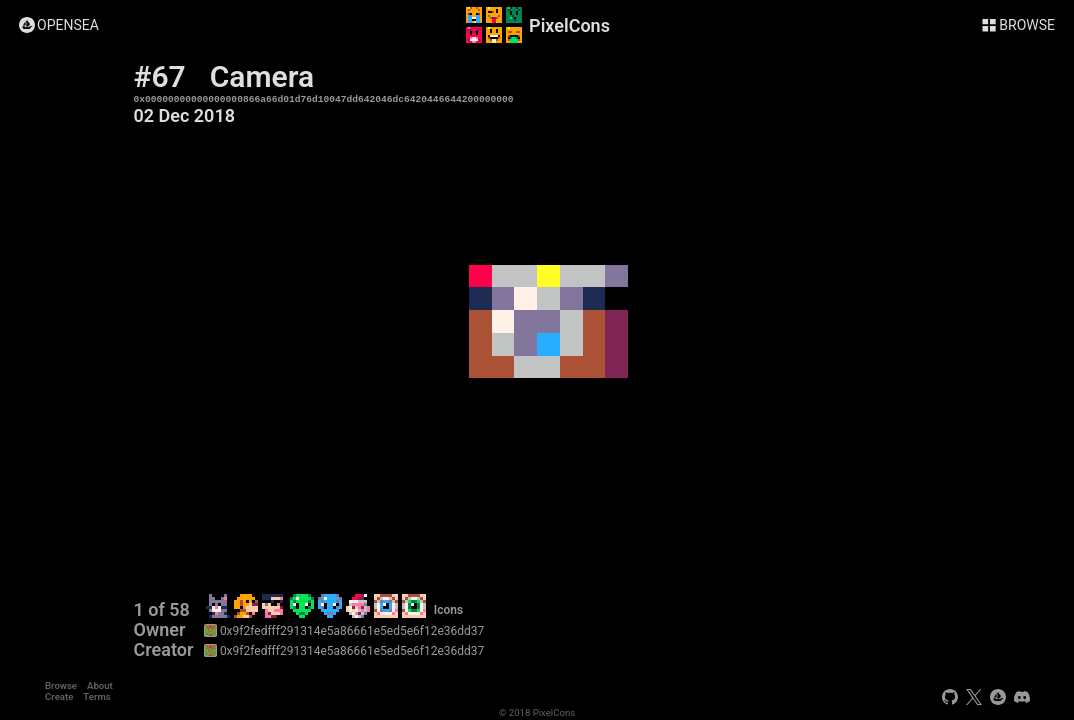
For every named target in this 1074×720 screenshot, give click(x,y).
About (100, 685)
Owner (160, 630)
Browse (61, 685)
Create (59, 696)
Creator (164, 650)
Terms (96, 696)
